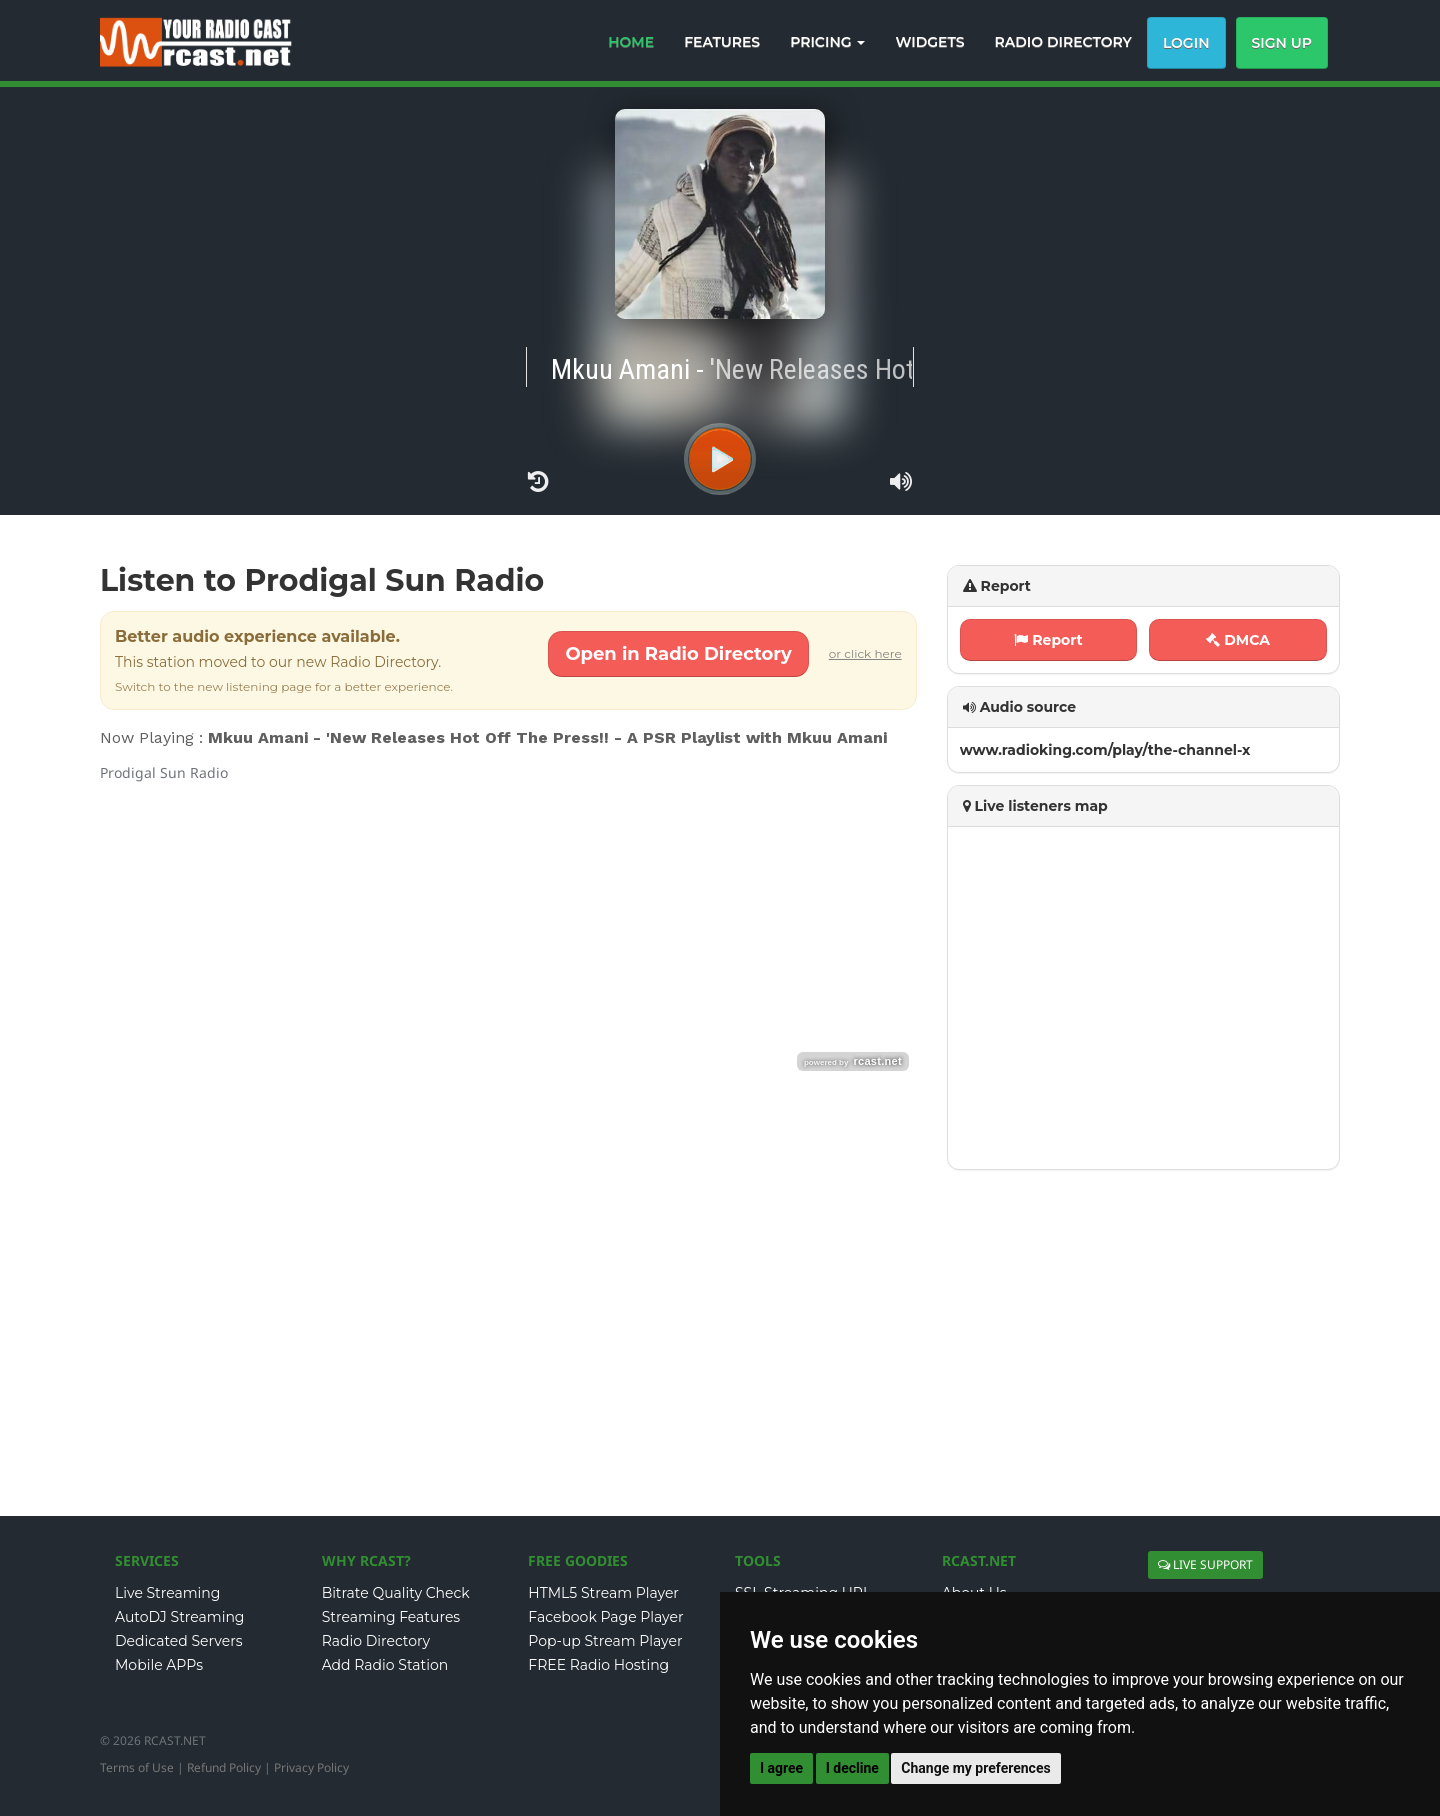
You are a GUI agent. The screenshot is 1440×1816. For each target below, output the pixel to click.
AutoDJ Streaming (179, 1617)
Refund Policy (224, 1767)
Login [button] (1186, 43)
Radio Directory (376, 1641)
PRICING (827, 42)
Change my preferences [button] (975, 1768)
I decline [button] (852, 1768)
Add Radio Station (385, 1665)
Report (1048, 640)
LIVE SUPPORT (1205, 1564)
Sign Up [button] (1282, 43)
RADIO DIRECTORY (1063, 42)
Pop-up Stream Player (605, 1641)
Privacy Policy (311, 1767)
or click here (865, 653)
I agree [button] (781, 1768)
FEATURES (722, 42)
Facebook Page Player (605, 1617)
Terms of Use (137, 1767)
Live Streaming (167, 1593)
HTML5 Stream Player (603, 1593)
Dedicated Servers (179, 1641)
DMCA (1238, 640)
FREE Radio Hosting (598, 1665)
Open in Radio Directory (678, 654)
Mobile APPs (159, 1665)
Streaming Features (391, 1617)
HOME (631, 42)
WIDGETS (929, 42)
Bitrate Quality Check (396, 1593)
